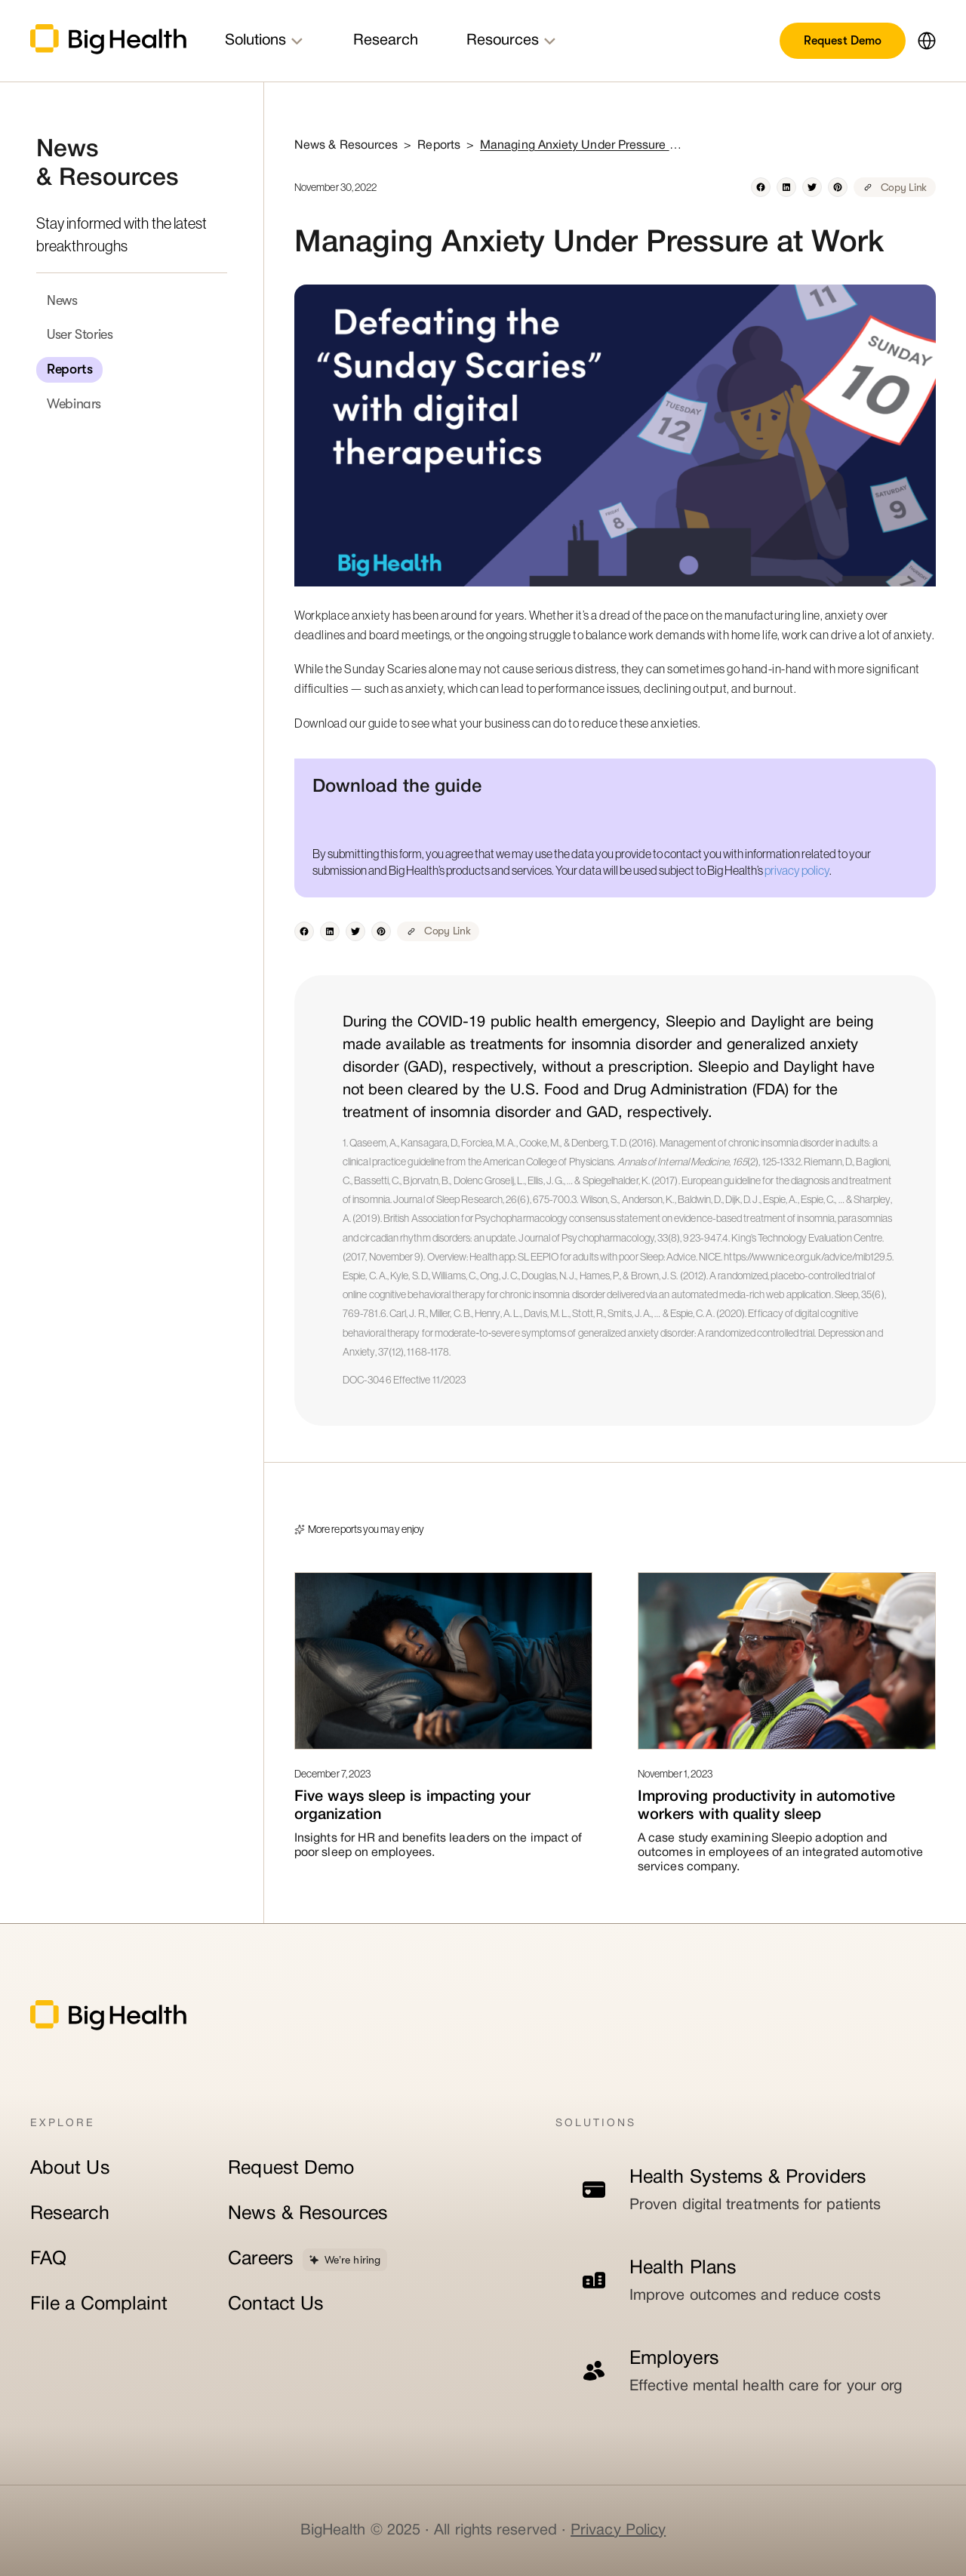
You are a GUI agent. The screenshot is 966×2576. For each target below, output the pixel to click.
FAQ (48, 2259)
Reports (69, 369)
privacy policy (796, 870)
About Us (70, 2168)
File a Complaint (99, 2304)
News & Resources (308, 2214)
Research (69, 2214)
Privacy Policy (618, 2531)
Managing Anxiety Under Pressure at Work (582, 145)
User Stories (80, 334)
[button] (921, 41)
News (62, 300)
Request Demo (842, 41)
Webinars (74, 403)
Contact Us (276, 2304)
